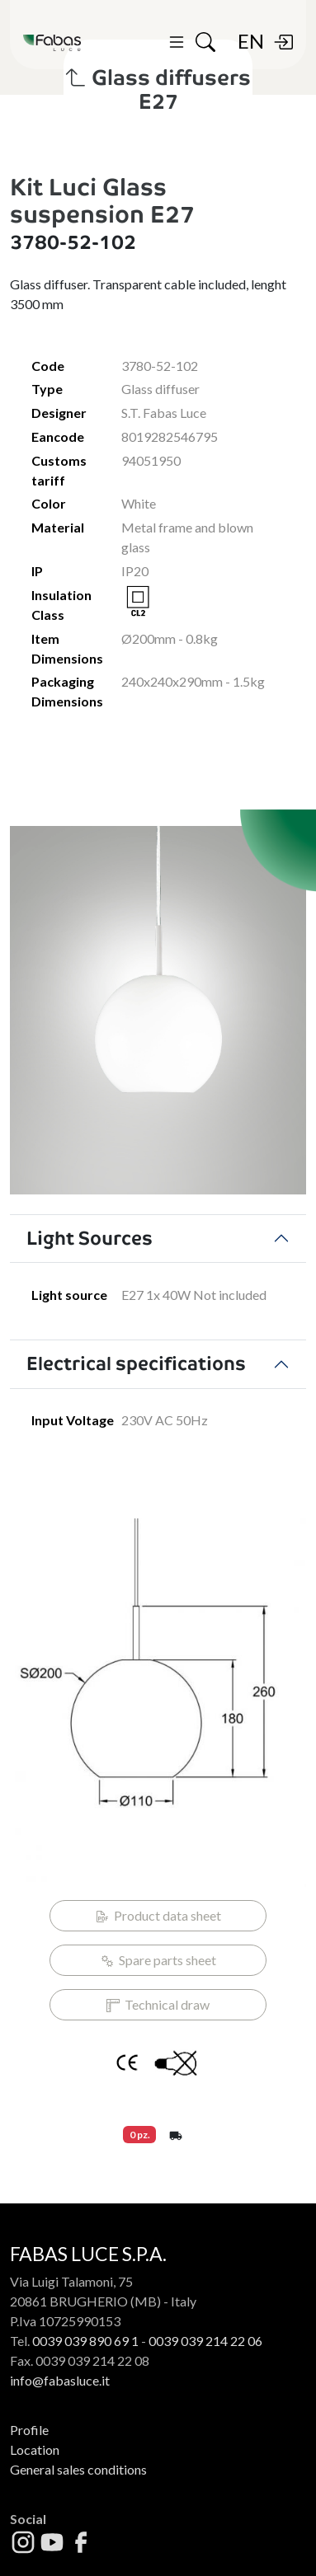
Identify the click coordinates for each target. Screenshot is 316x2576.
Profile (29, 2430)
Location (34, 2449)
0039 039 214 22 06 (205, 2340)
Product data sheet (158, 1915)
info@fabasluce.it (60, 2380)
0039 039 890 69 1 (85, 2340)
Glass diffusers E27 (158, 90)
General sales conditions (78, 2469)
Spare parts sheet (158, 1960)
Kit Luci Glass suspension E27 (102, 201)
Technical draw (158, 2005)
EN (251, 41)
